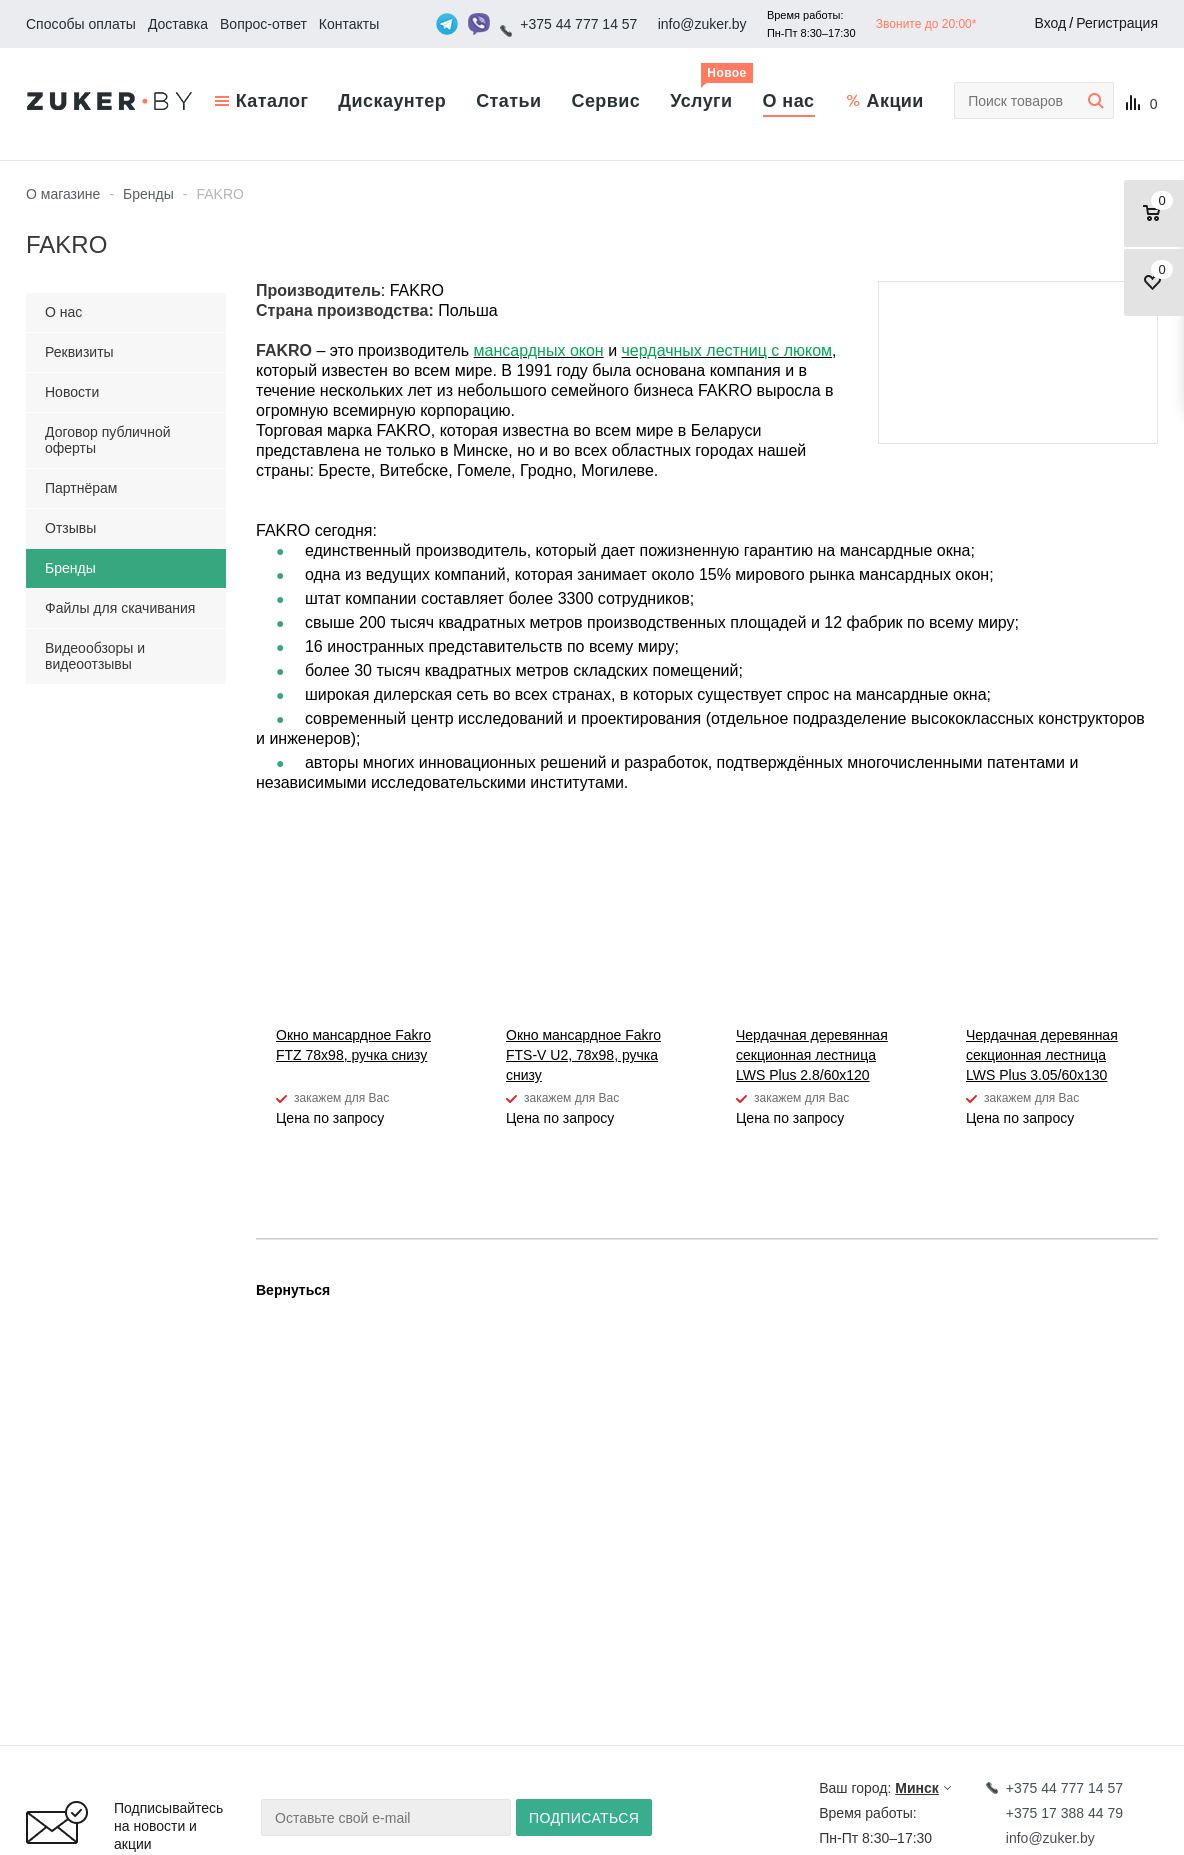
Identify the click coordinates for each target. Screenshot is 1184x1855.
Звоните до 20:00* (926, 24)
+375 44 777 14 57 (578, 24)
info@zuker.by (702, 24)
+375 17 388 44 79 (1064, 1813)
